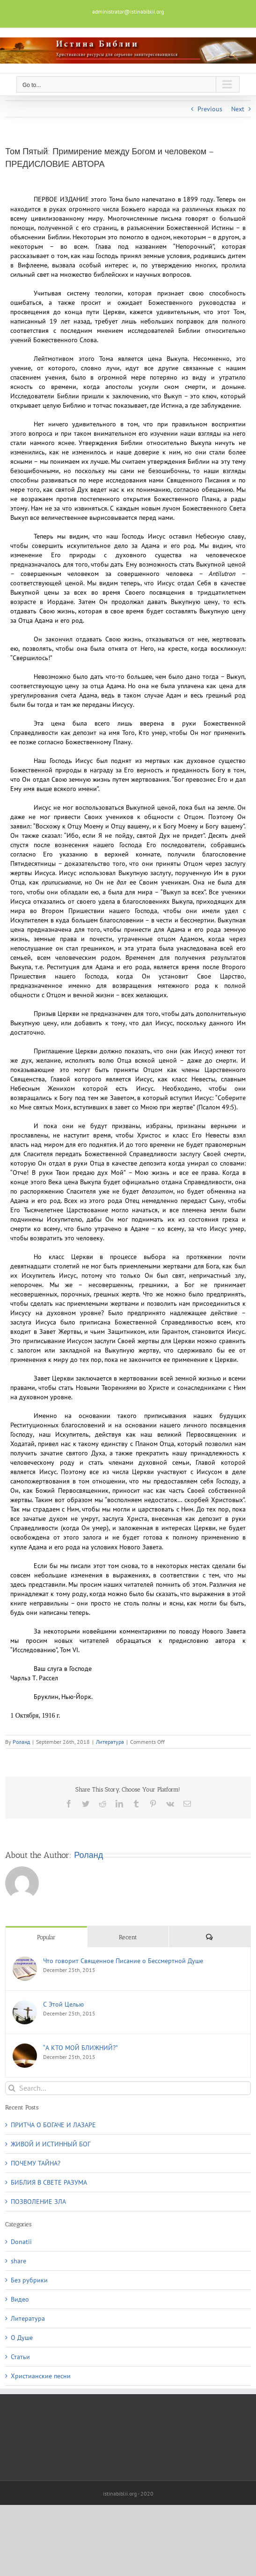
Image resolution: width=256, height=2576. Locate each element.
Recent (128, 1937)
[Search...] (127, 2088)
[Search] (12, 2088)
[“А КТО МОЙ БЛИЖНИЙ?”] (25, 2048)
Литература (110, 1741)
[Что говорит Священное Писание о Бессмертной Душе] (25, 1961)
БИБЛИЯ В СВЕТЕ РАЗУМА (49, 2182)
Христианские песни (41, 2376)
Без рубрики (29, 2280)
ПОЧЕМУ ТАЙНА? (35, 2163)
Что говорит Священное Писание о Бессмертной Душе (123, 1961)
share (18, 2261)
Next (237, 109)
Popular (46, 1937)
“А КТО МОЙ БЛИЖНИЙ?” (80, 2048)
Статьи (20, 2357)
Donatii (21, 2242)
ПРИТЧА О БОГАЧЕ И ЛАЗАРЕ (53, 2125)
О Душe (22, 2337)
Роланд (21, 1741)
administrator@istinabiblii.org (128, 11)
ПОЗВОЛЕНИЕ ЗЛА (38, 2201)
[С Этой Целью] (25, 2004)
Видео (20, 2299)
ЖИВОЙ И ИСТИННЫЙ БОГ (50, 2144)
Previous (209, 109)
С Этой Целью (63, 2004)
